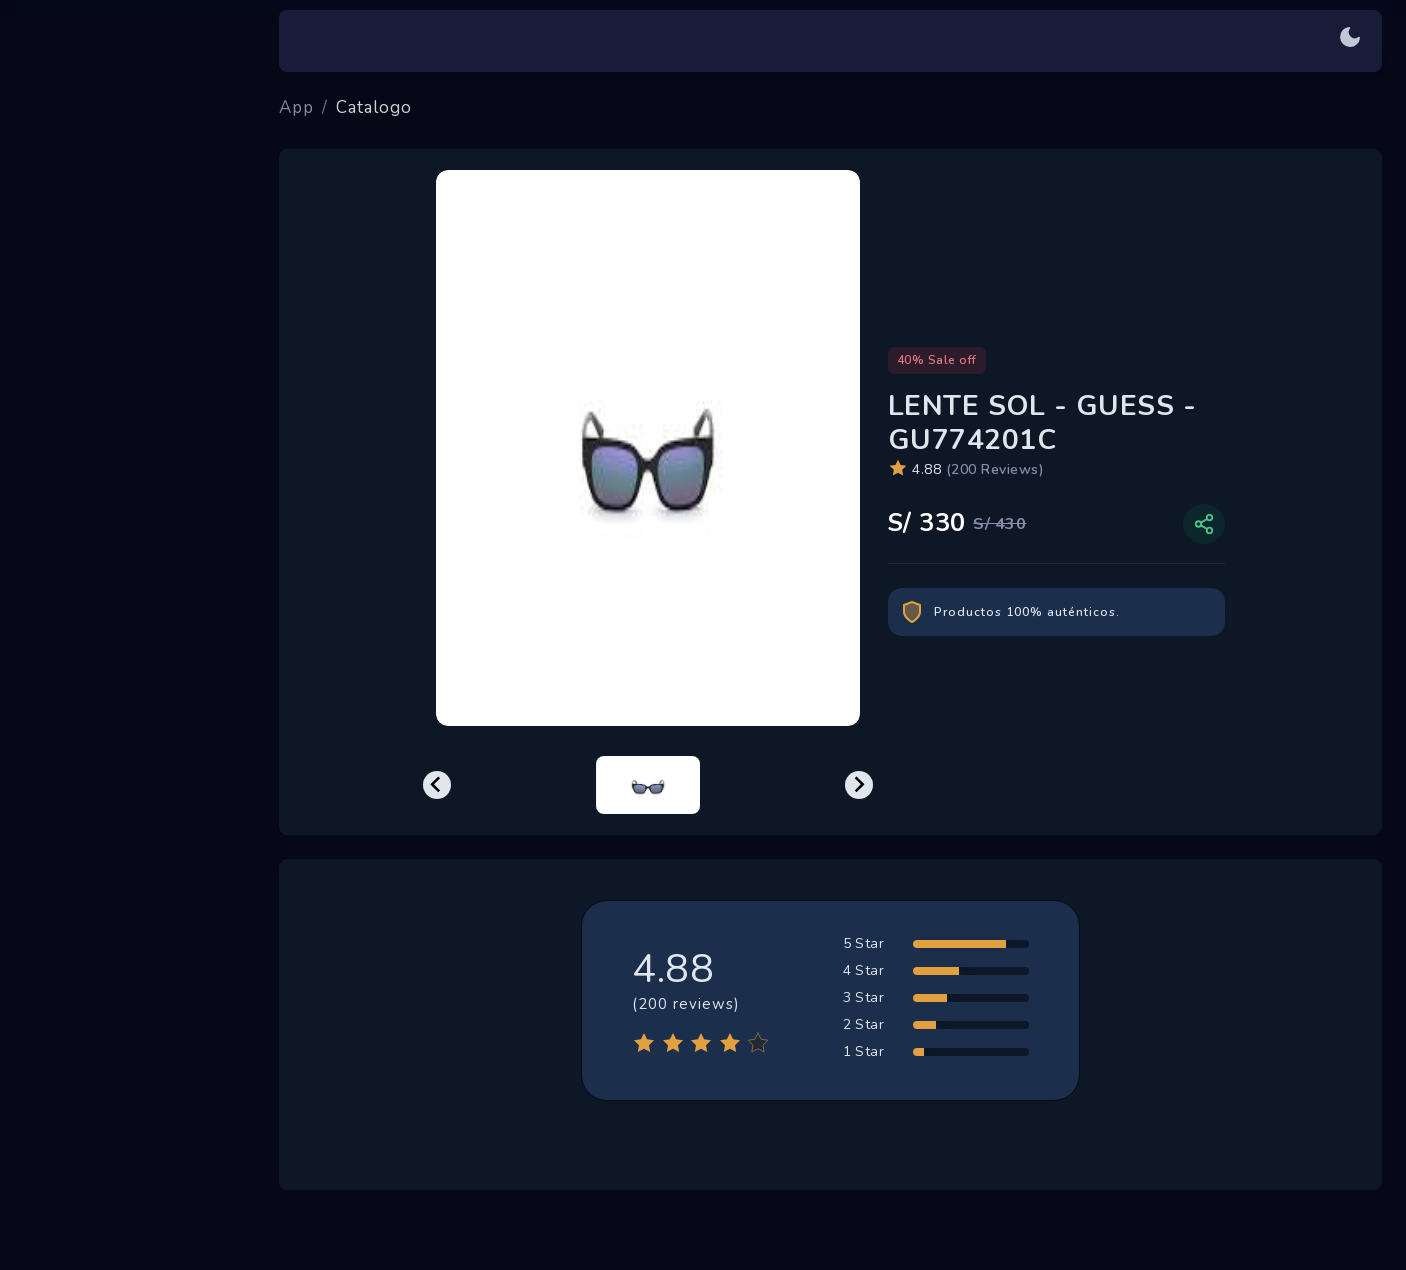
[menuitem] (648, 785)
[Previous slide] (437, 785)
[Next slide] (859, 785)
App (296, 107)
